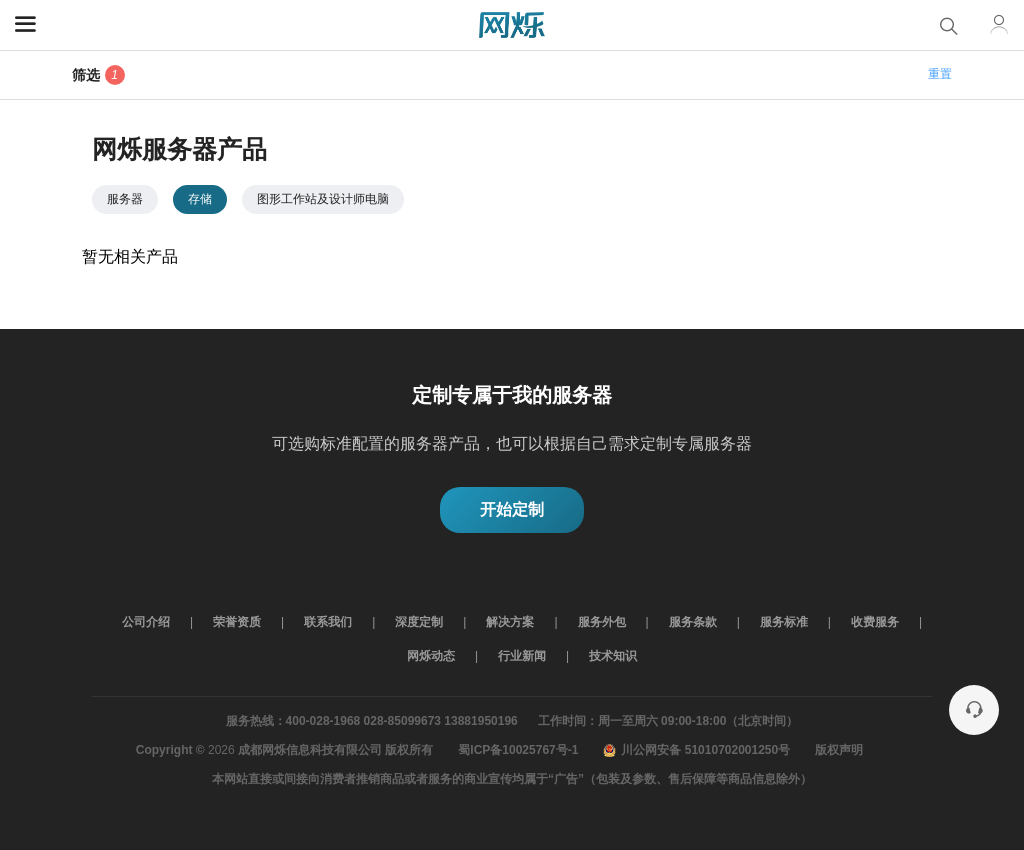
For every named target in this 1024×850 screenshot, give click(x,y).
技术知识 (613, 656)
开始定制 (512, 509)
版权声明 (839, 750)
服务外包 (602, 622)
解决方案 (510, 622)
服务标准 (784, 622)
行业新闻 (522, 656)
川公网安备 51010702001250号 (696, 750)
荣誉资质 (237, 622)
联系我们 (328, 622)
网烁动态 (431, 656)
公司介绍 (146, 622)
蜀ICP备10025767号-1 (518, 750)
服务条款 (693, 622)
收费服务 (875, 622)
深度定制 (419, 622)
